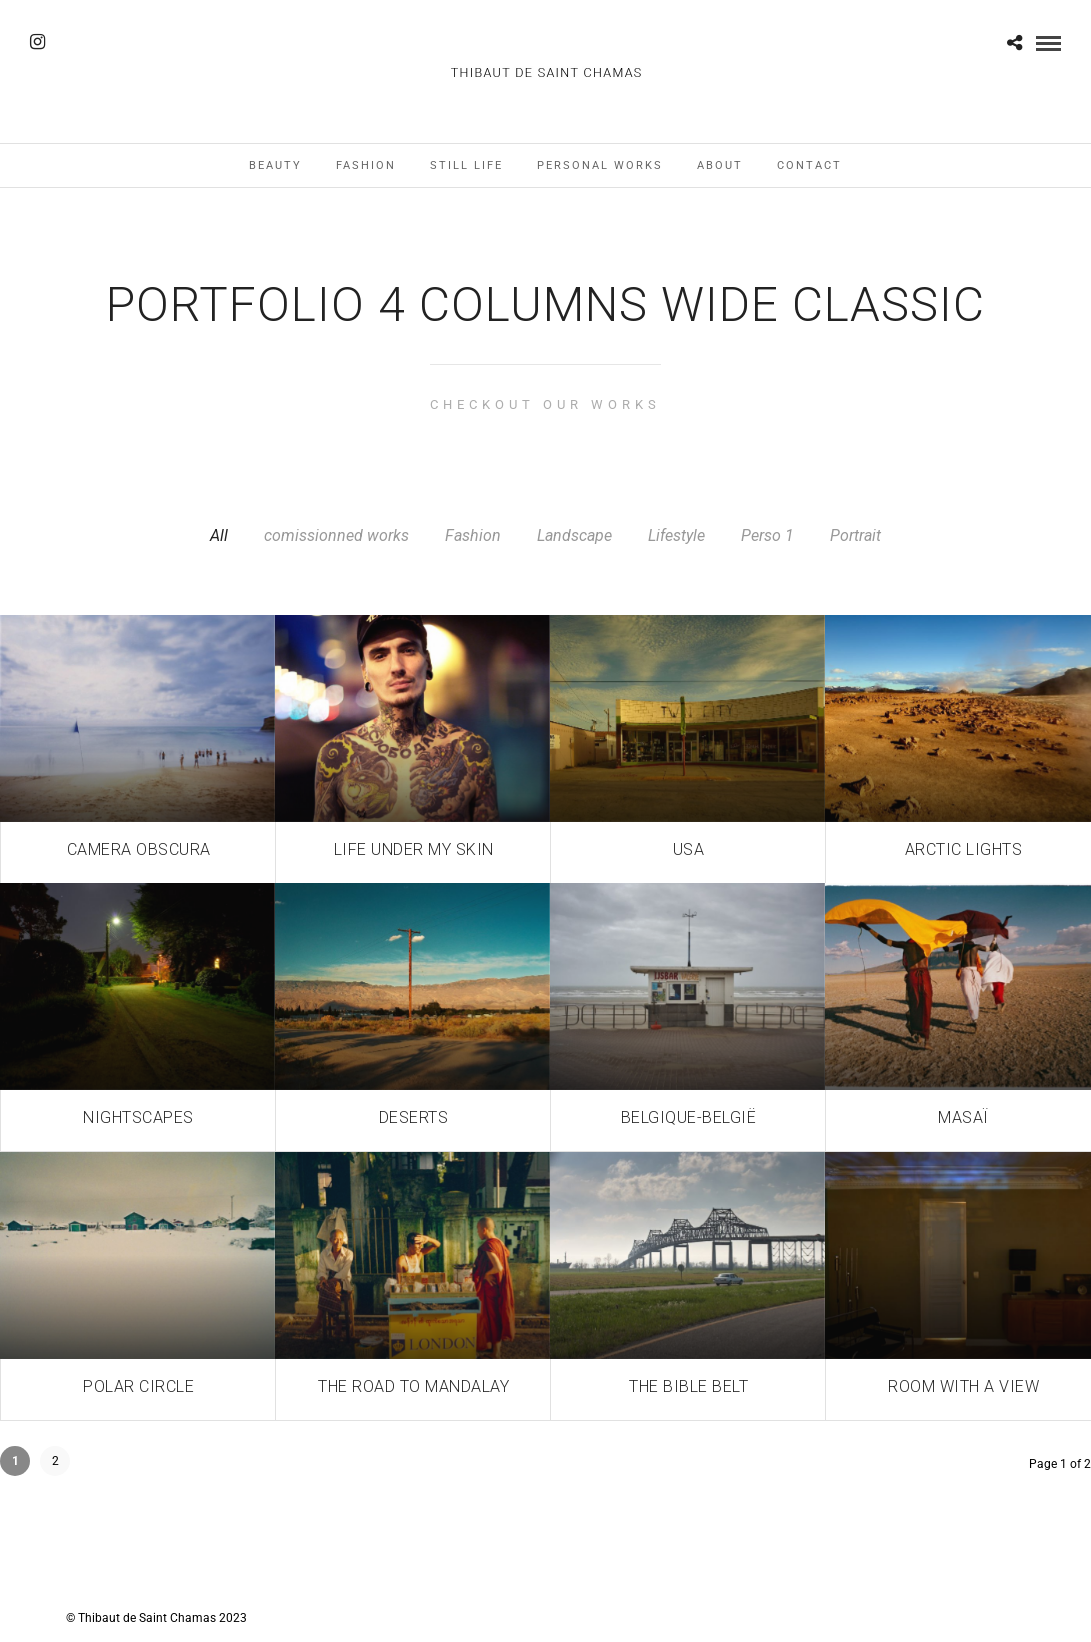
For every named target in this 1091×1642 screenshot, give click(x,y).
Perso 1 (767, 535)
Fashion (366, 165)
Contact (809, 165)
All (219, 535)
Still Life (466, 165)
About (720, 165)
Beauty (275, 165)
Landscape (574, 535)
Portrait (855, 535)
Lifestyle (676, 535)
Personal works (600, 165)
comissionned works (336, 535)
